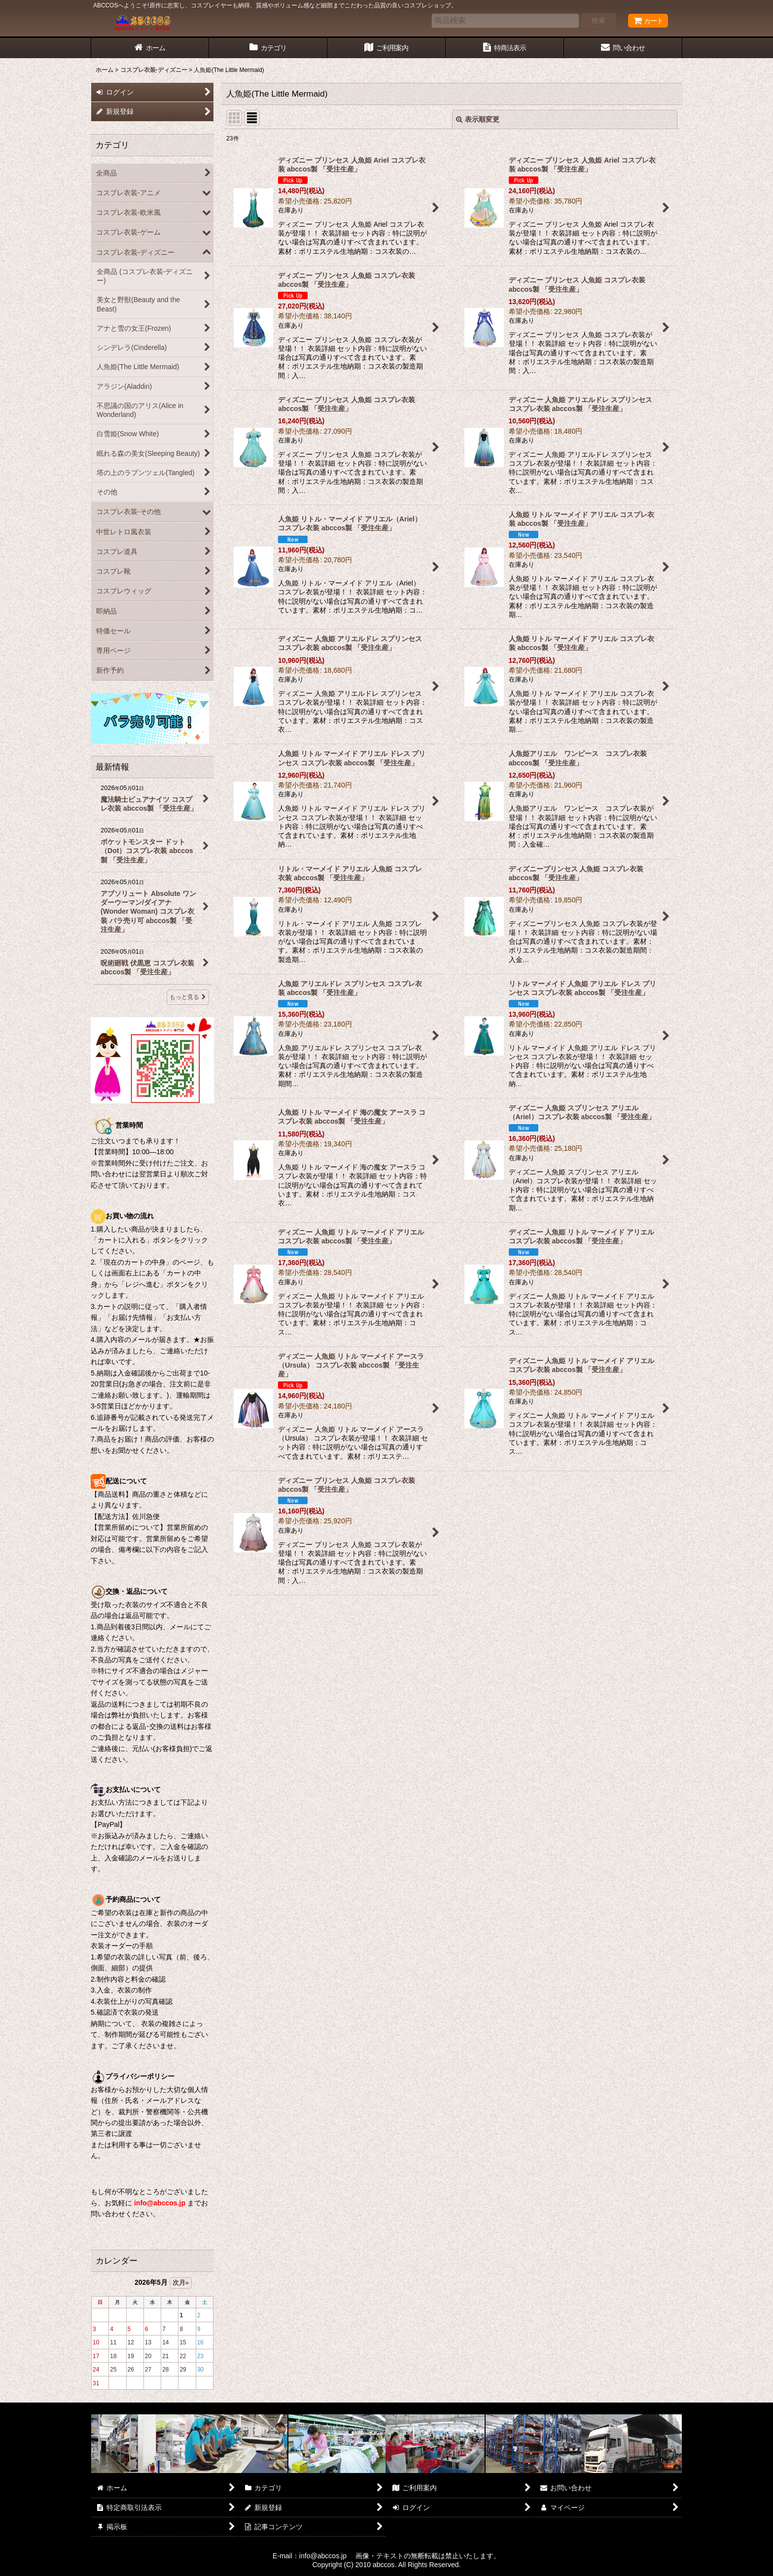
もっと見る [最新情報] (188, 997)
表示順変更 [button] (477, 119)
